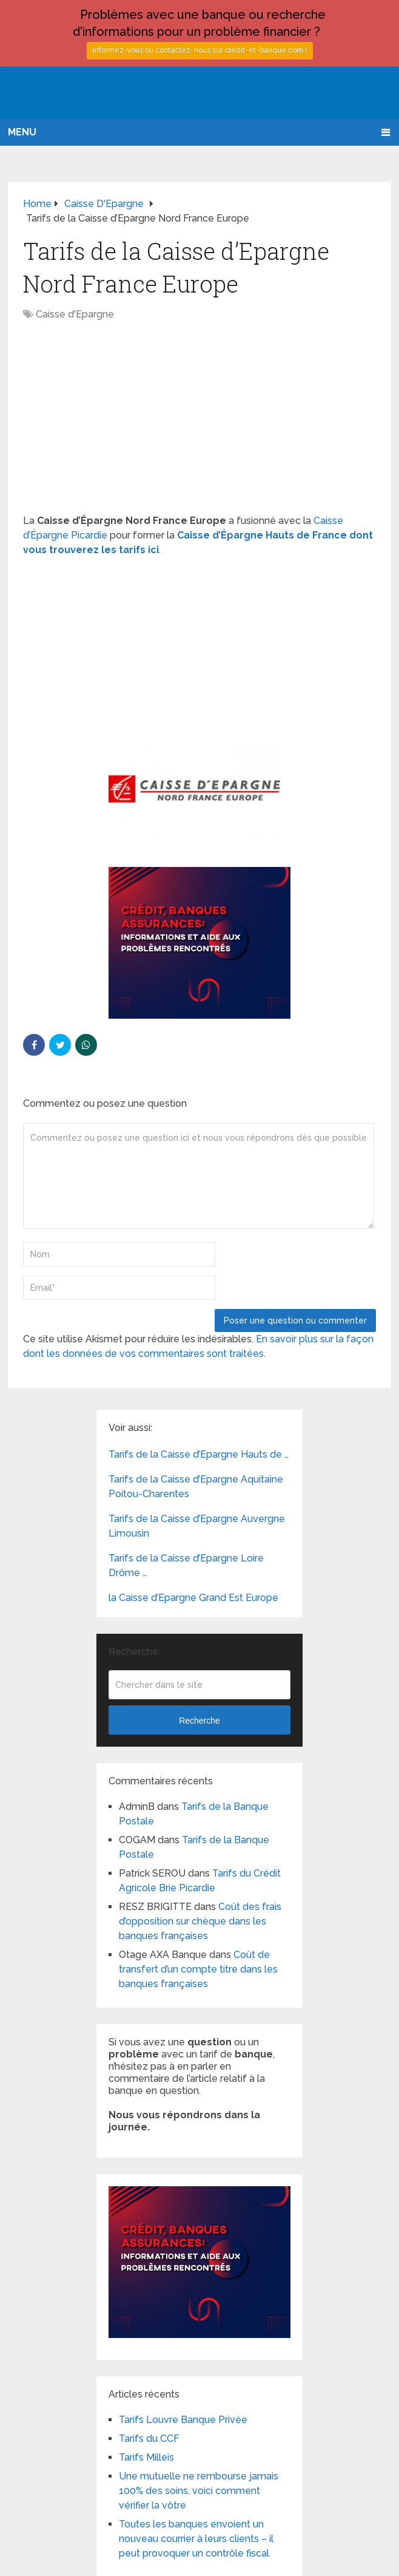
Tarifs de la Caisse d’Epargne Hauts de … (199, 1454)
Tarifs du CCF (149, 2438)
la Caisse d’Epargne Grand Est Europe (193, 1597)
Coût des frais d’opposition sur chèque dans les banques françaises (200, 1921)
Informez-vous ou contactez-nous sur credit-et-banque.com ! (200, 50)
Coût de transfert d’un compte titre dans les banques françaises (198, 1969)
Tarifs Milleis (146, 2457)
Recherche (199, 1720)
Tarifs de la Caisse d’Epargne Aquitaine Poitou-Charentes (196, 1486)
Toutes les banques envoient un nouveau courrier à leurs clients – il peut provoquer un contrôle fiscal (196, 2538)
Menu (22, 132)
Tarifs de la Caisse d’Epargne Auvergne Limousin (197, 1526)
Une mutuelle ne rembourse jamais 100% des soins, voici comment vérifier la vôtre (198, 2490)
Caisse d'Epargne (75, 314)
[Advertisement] (199, 424)
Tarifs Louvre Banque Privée (183, 2419)
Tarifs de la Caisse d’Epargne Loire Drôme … (186, 1565)
